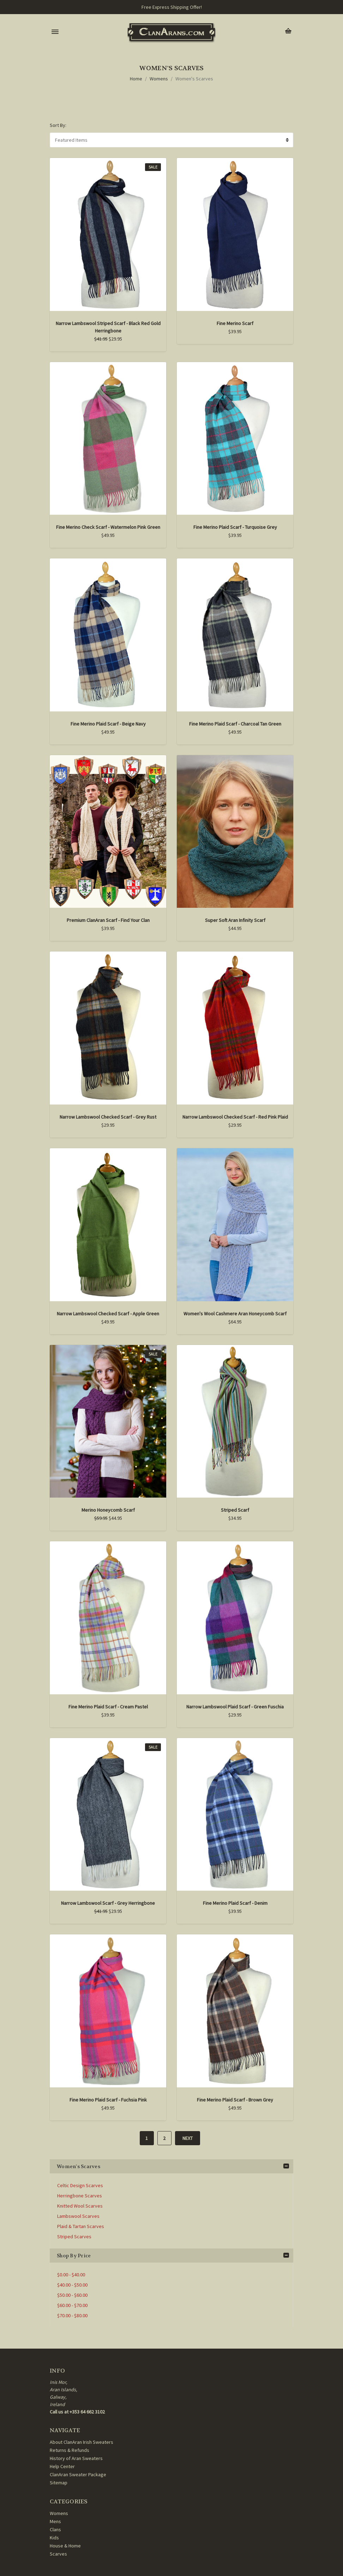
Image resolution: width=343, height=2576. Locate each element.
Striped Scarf (235, 1510)
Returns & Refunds (69, 2450)
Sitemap (58, 2482)
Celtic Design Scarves (80, 2185)
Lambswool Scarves (78, 2216)
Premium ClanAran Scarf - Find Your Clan (108, 920)
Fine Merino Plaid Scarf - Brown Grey (235, 2100)
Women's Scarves (194, 78)
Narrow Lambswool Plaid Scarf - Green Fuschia (235, 1706)
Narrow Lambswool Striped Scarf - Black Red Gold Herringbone (108, 327)
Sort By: (58, 125)
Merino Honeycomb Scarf (108, 1510)
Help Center (62, 2466)
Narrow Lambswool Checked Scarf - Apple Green (108, 1313)
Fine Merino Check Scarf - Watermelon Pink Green (108, 527)
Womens (159, 78)
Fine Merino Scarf (235, 323)
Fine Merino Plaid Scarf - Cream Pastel (108, 1706)
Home (136, 78)
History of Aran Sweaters (76, 2458)
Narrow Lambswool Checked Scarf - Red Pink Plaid (235, 1117)
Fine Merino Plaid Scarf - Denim (235, 1903)
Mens (55, 2521)
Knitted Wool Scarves (80, 2206)
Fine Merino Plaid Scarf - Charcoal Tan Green (235, 724)
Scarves (58, 2554)
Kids (54, 2537)
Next (187, 2138)
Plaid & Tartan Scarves (80, 2226)
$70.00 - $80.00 (72, 2315)
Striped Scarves (74, 2236)
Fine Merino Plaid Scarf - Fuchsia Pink (108, 2100)
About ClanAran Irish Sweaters (81, 2442)
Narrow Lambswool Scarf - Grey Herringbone (108, 1903)
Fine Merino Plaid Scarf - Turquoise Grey (235, 527)
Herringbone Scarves (79, 2195)
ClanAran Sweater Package (78, 2474)
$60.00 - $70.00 (72, 2305)
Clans (55, 2529)
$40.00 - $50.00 (72, 2285)
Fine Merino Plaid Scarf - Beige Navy (108, 724)
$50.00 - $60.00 (72, 2295)
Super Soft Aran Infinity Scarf (235, 920)
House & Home (65, 2546)
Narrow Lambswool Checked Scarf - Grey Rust (108, 1117)
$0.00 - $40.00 (71, 2274)
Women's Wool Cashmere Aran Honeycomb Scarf (235, 1313)
